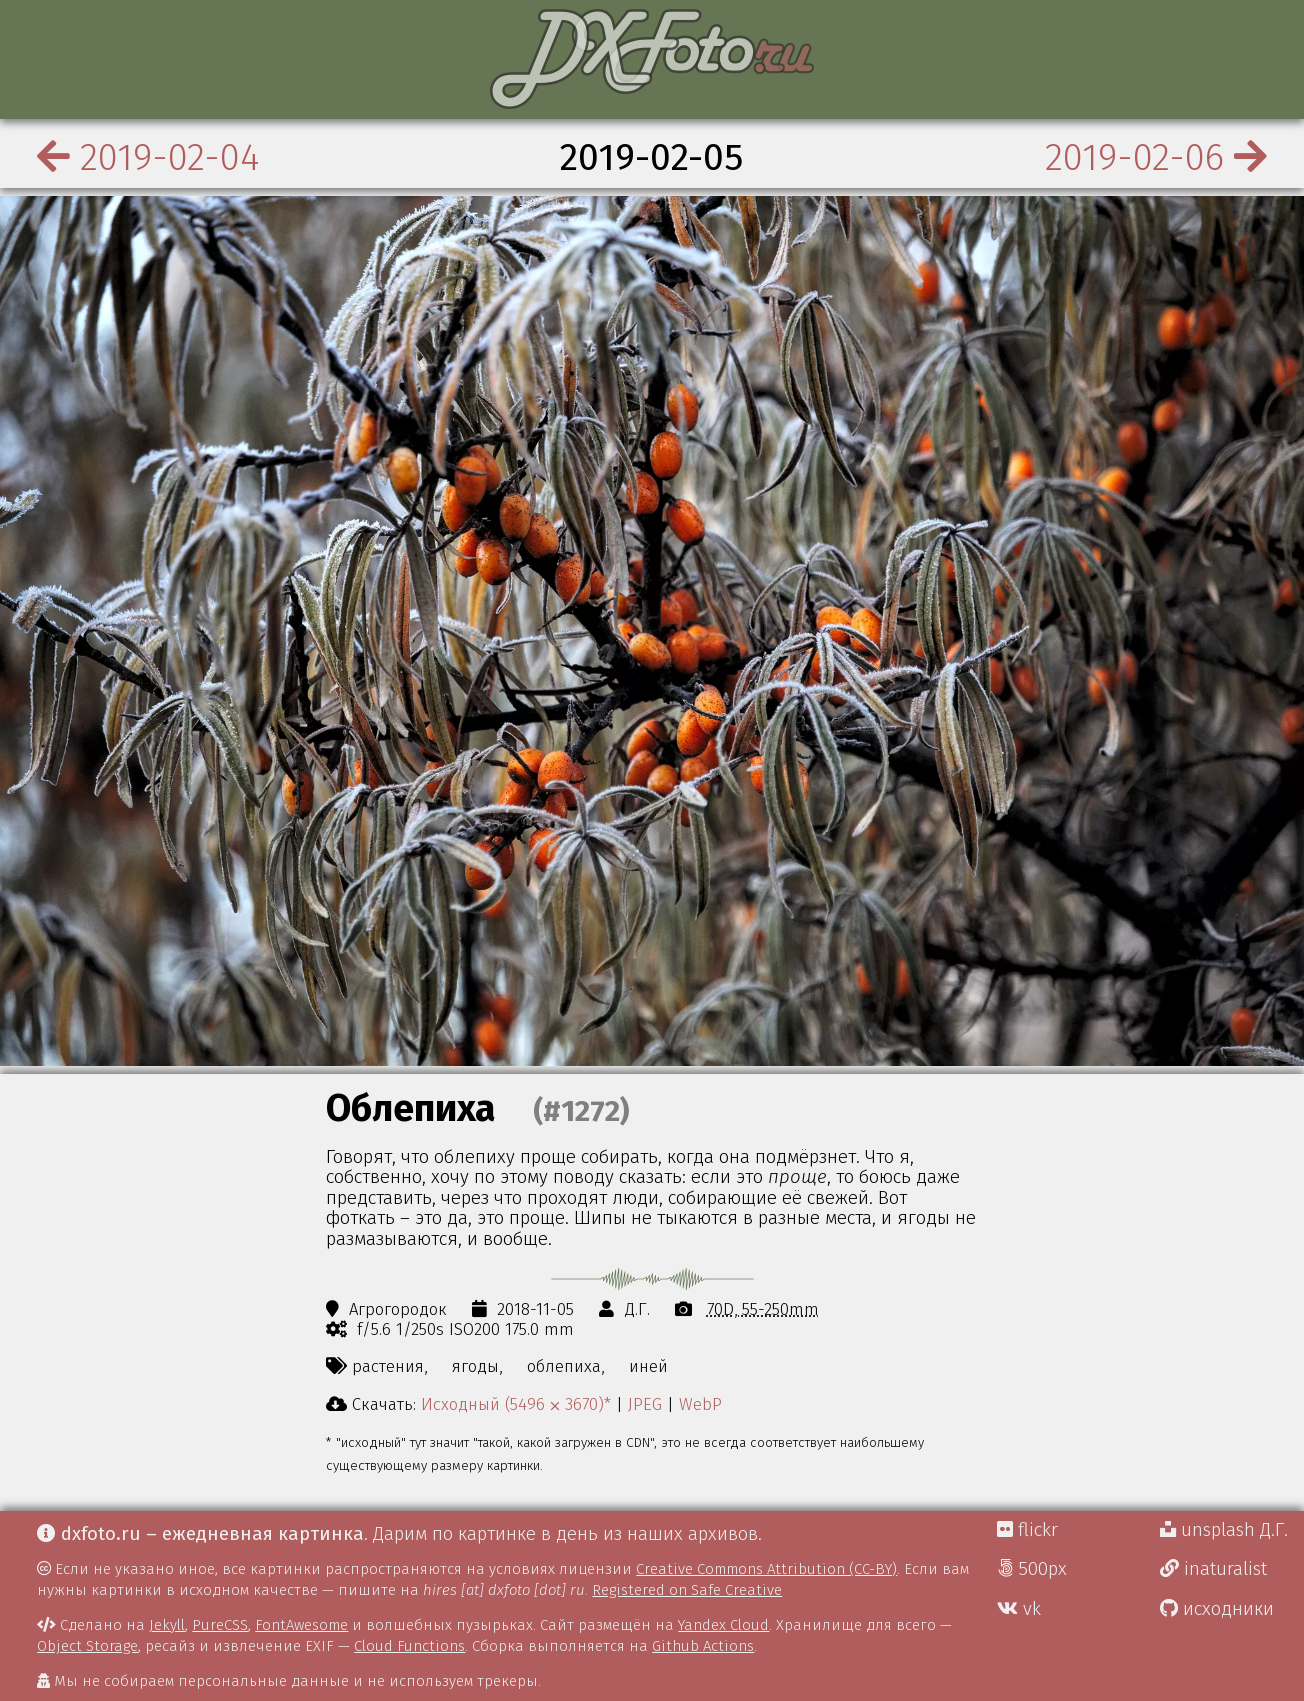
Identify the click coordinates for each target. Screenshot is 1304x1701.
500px (1032, 1569)
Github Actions (703, 1646)
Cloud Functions (409, 1646)
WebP (700, 1404)
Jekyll (167, 1625)
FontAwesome (301, 1625)
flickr (1027, 1530)
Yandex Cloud (723, 1625)
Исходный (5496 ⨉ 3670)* (516, 1404)
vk (1019, 1609)
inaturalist (1213, 1569)
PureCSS (220, 1625)
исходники (1217, 1609)
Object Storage (87, 1646)
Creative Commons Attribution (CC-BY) (766, 1569)
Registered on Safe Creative (687, 1590)
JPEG (645, 1404)
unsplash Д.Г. (1224, 1530)
